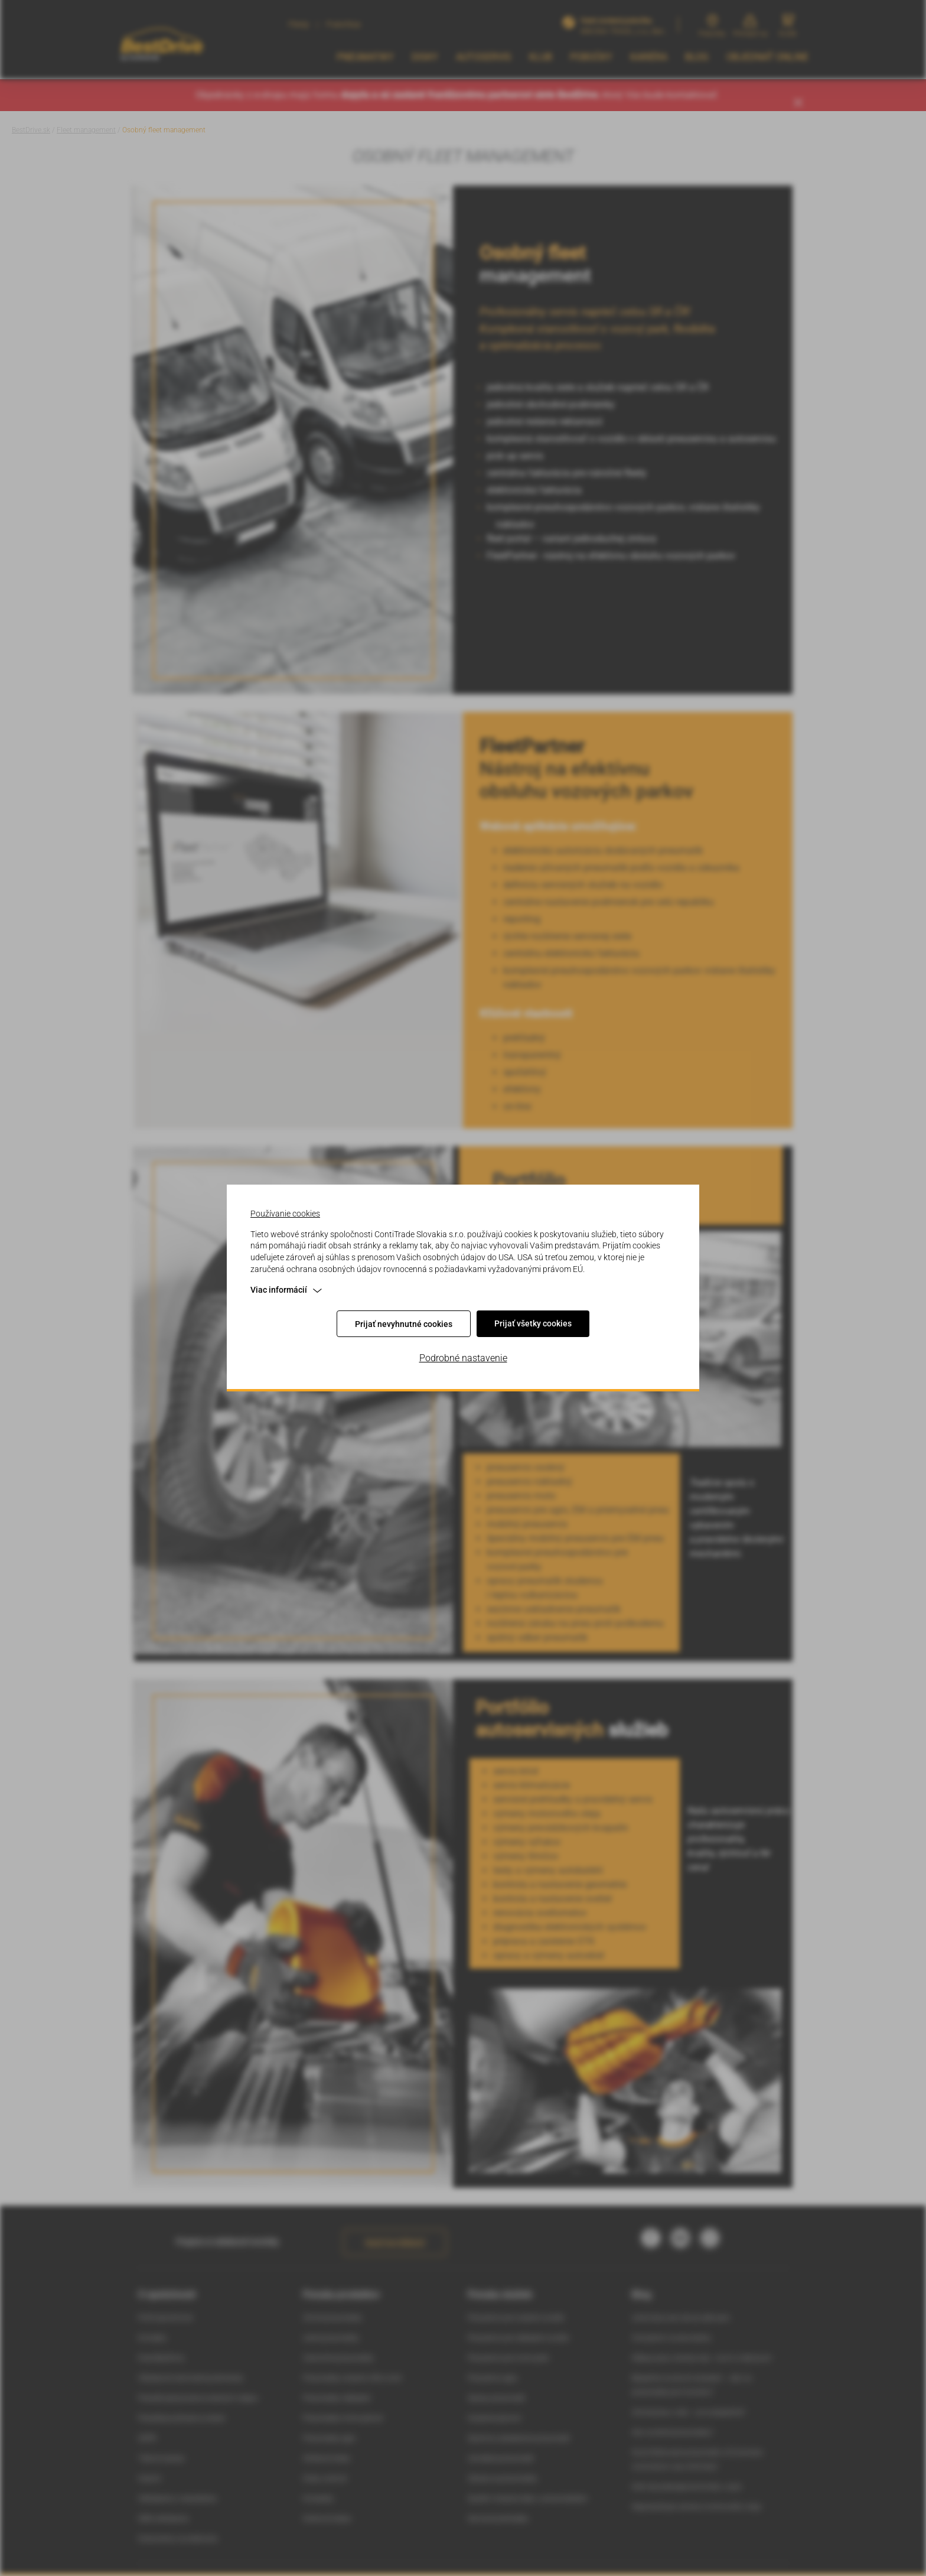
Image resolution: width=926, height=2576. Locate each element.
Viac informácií (286, 1289)
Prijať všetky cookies (533, 1323)
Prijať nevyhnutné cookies (403, 1324)
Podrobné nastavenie (463, 1358)
